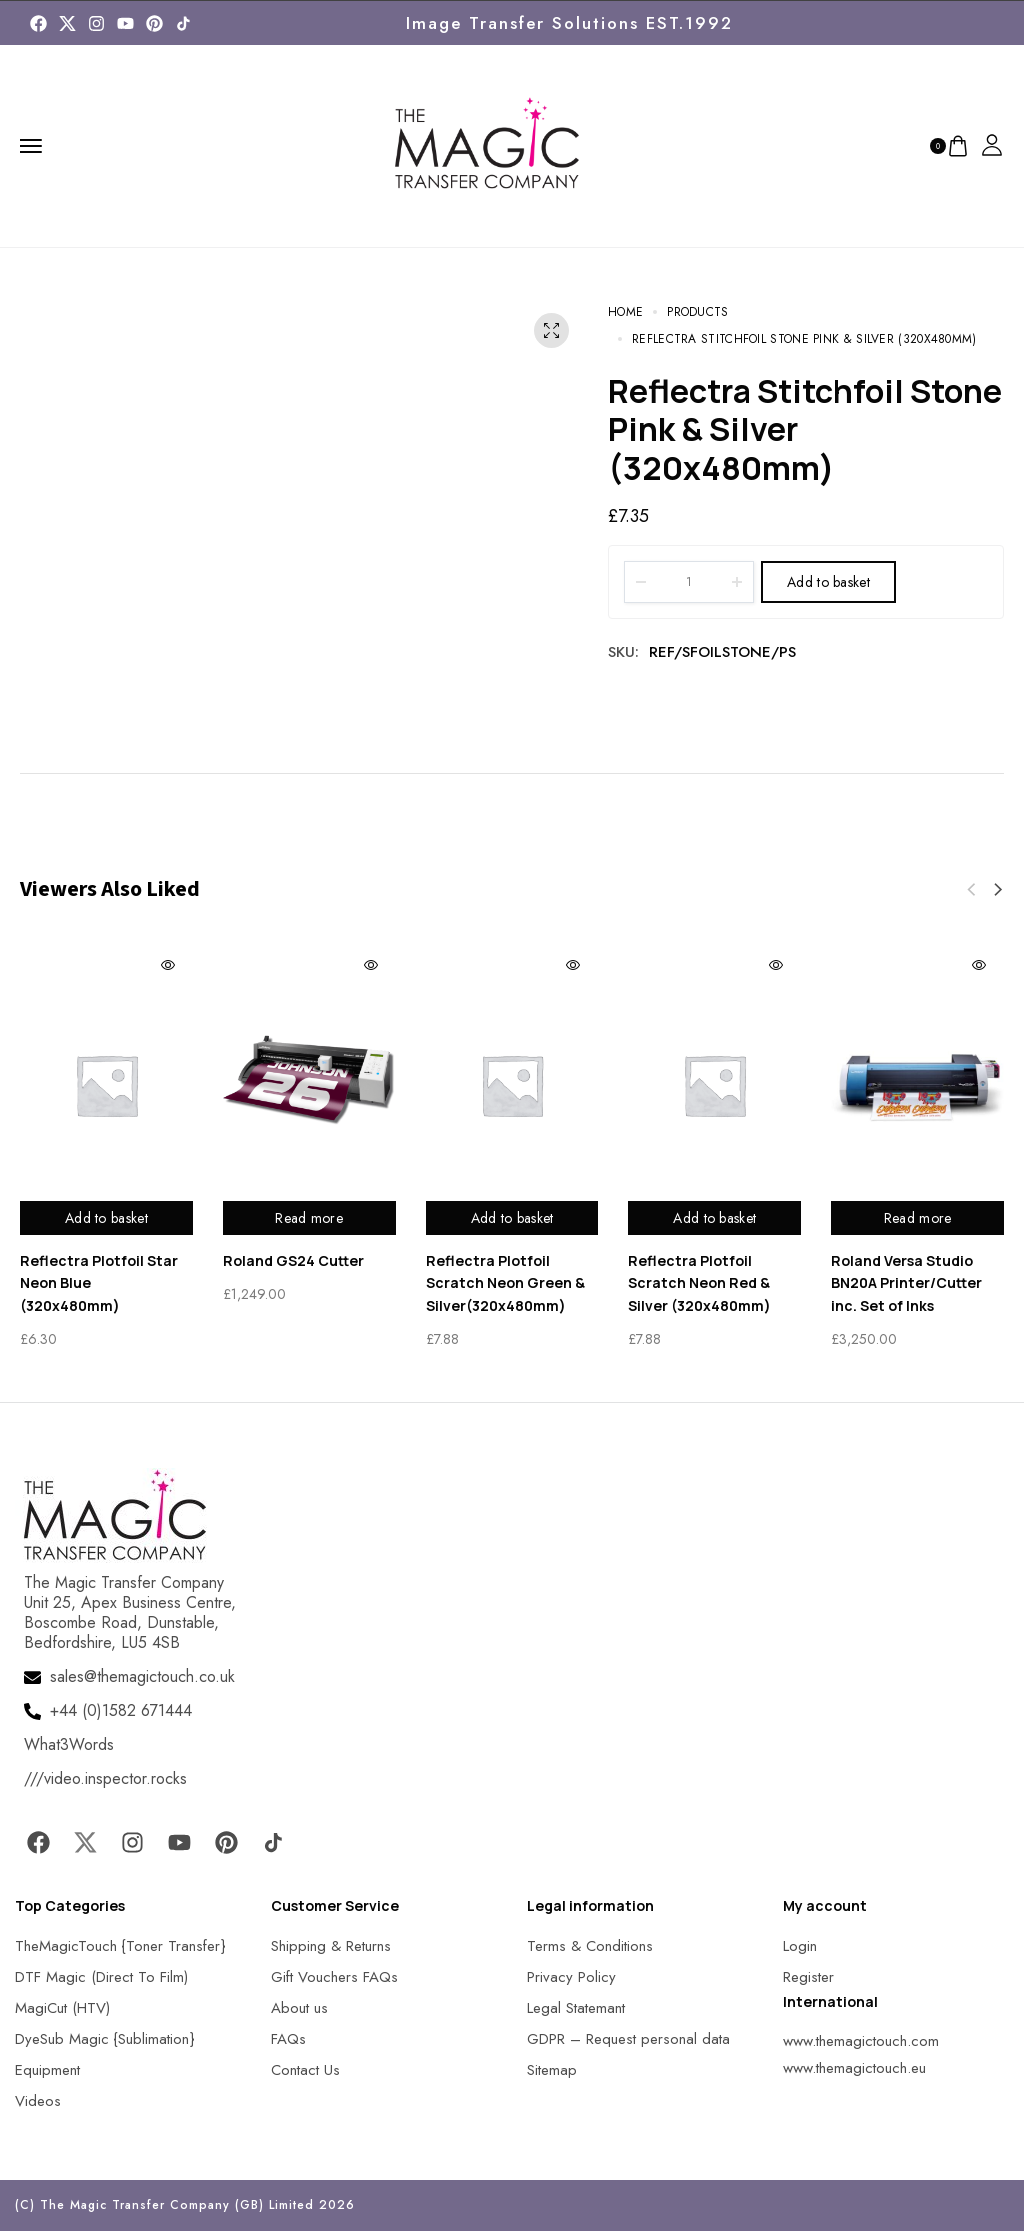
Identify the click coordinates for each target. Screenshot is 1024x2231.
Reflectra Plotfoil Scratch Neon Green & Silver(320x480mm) (505, 1283)
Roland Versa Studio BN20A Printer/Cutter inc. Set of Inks (906, 1283)
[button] (998, 890)
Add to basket (828, 582)
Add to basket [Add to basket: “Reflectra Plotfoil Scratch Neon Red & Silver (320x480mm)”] (714, 1218)
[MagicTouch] (183, 23)
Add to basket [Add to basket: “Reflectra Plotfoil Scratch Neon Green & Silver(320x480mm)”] (512, 1218)
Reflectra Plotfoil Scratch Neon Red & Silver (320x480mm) (699, 1283)
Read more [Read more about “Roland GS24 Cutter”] (309, 1218)
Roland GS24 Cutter (293, 1260)
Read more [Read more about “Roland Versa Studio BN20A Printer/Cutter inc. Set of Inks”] (918, 1218)
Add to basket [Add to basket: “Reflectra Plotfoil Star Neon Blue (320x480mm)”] (106, 1218)
